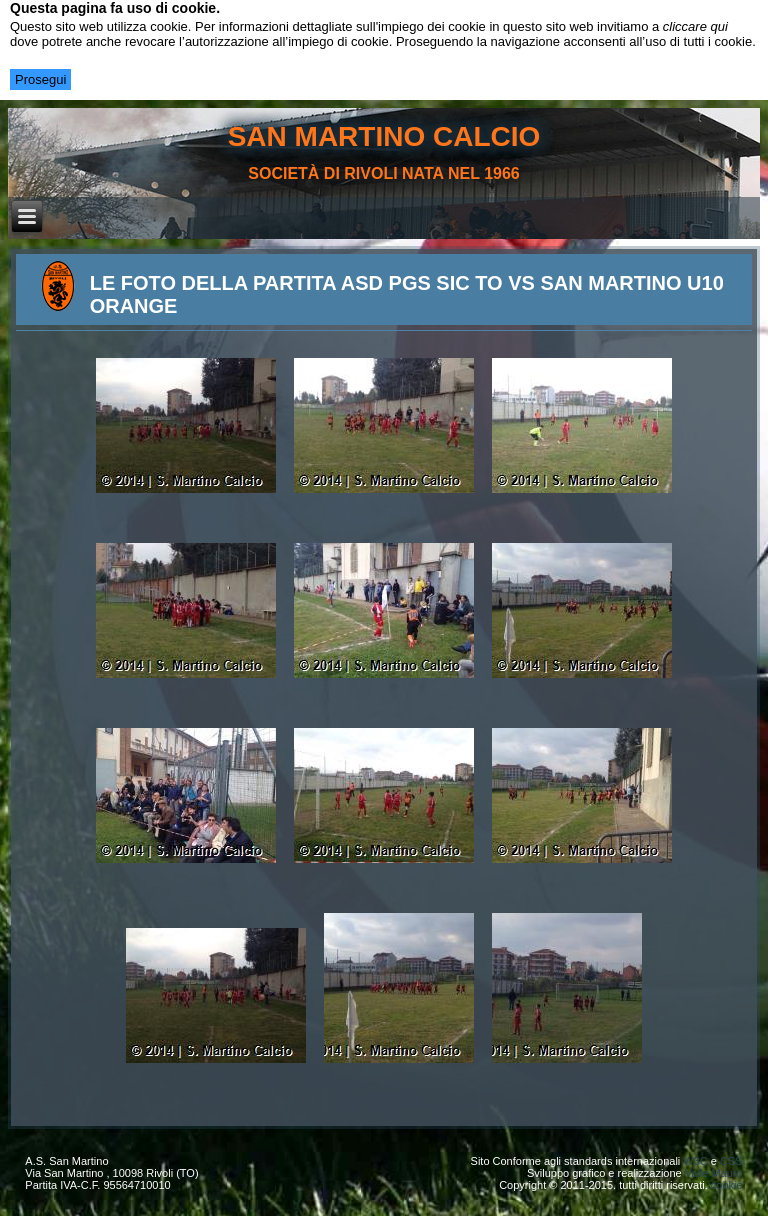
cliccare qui (695, 26)
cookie (727, 1185)
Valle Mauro (714, 1173)
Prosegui (40, 79)
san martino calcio (384, 136)
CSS (731, 1161)
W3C (695, 1161)
